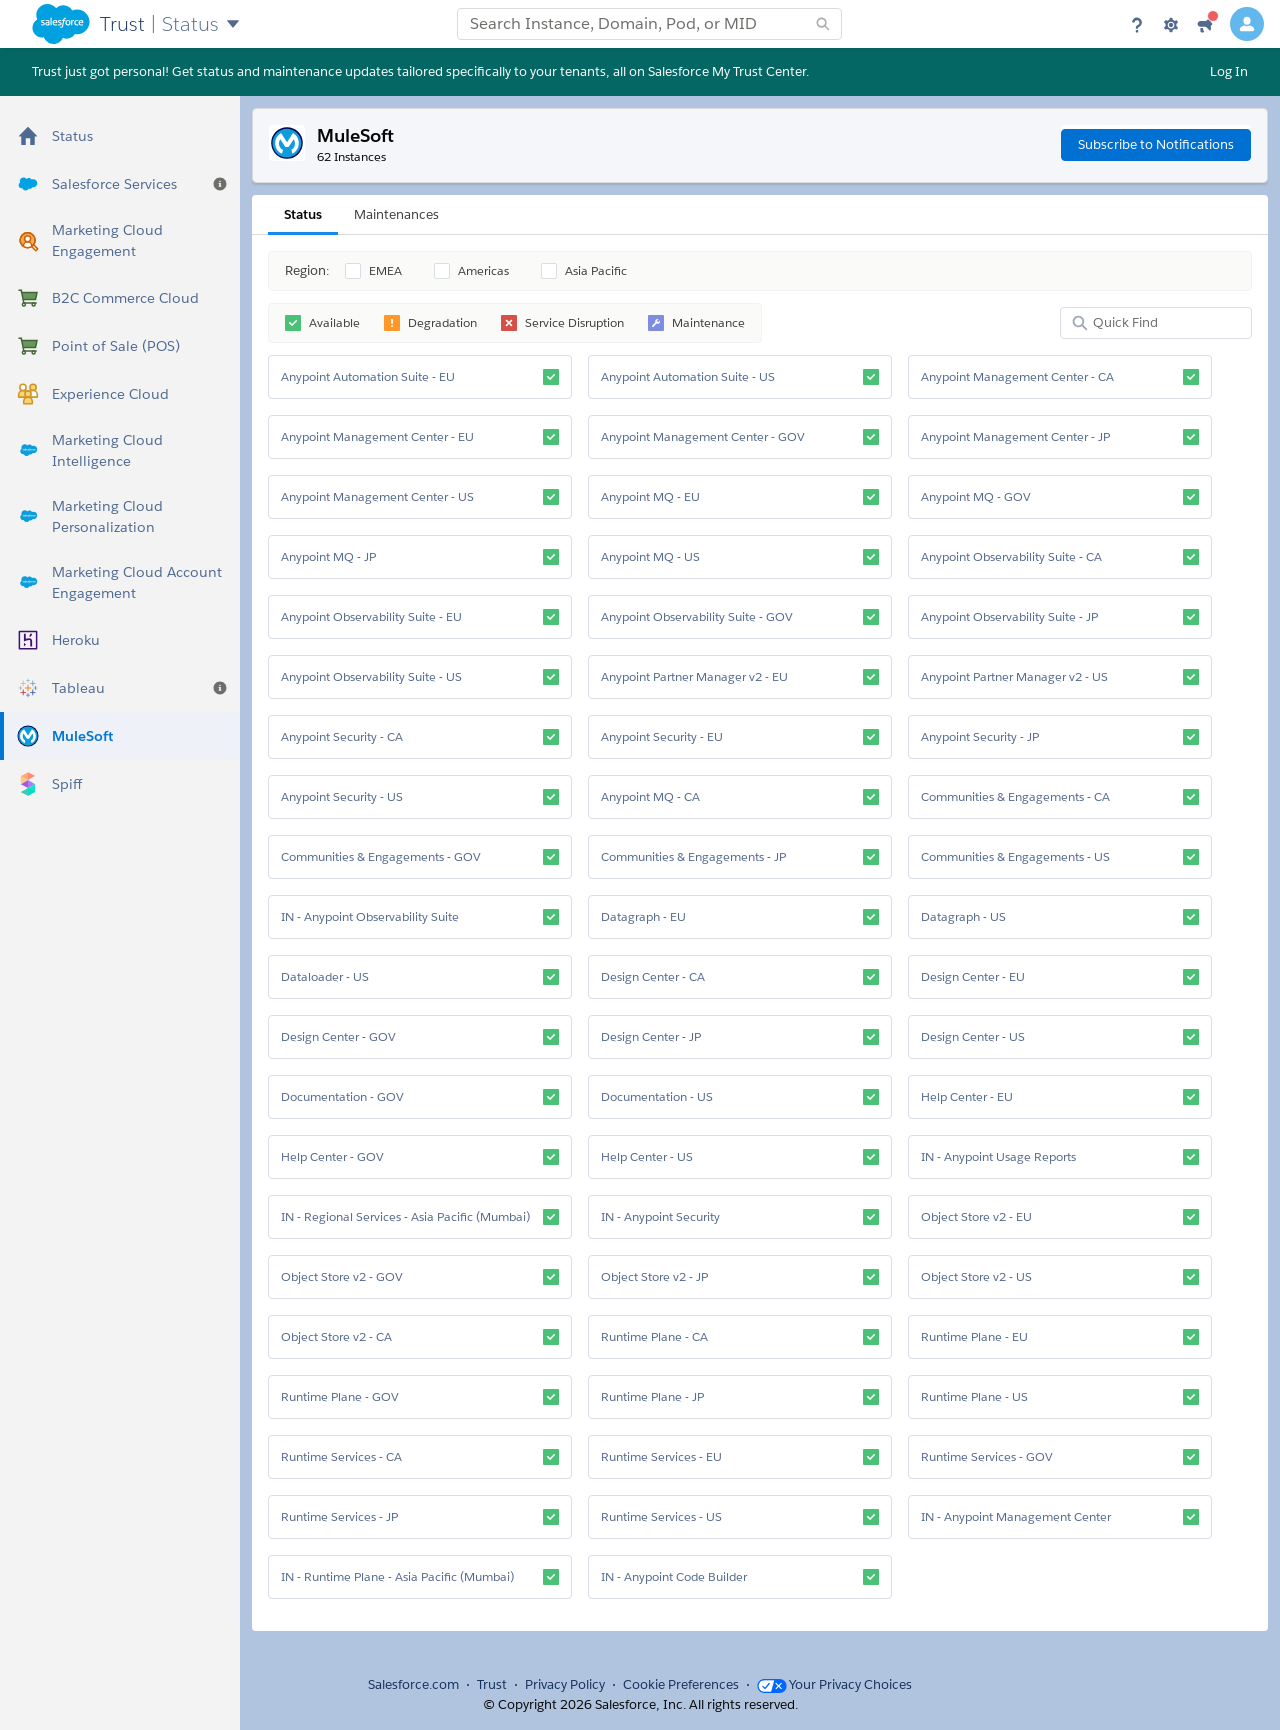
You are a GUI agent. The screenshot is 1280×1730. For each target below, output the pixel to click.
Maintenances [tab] (396, 214)
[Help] (1137, 24)
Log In (1229, 71)
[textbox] (649, 24)
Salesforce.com (413, 1684)
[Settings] (1171, 24)
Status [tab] (303, 214)
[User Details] (1247, 24)
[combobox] (649, 24)
